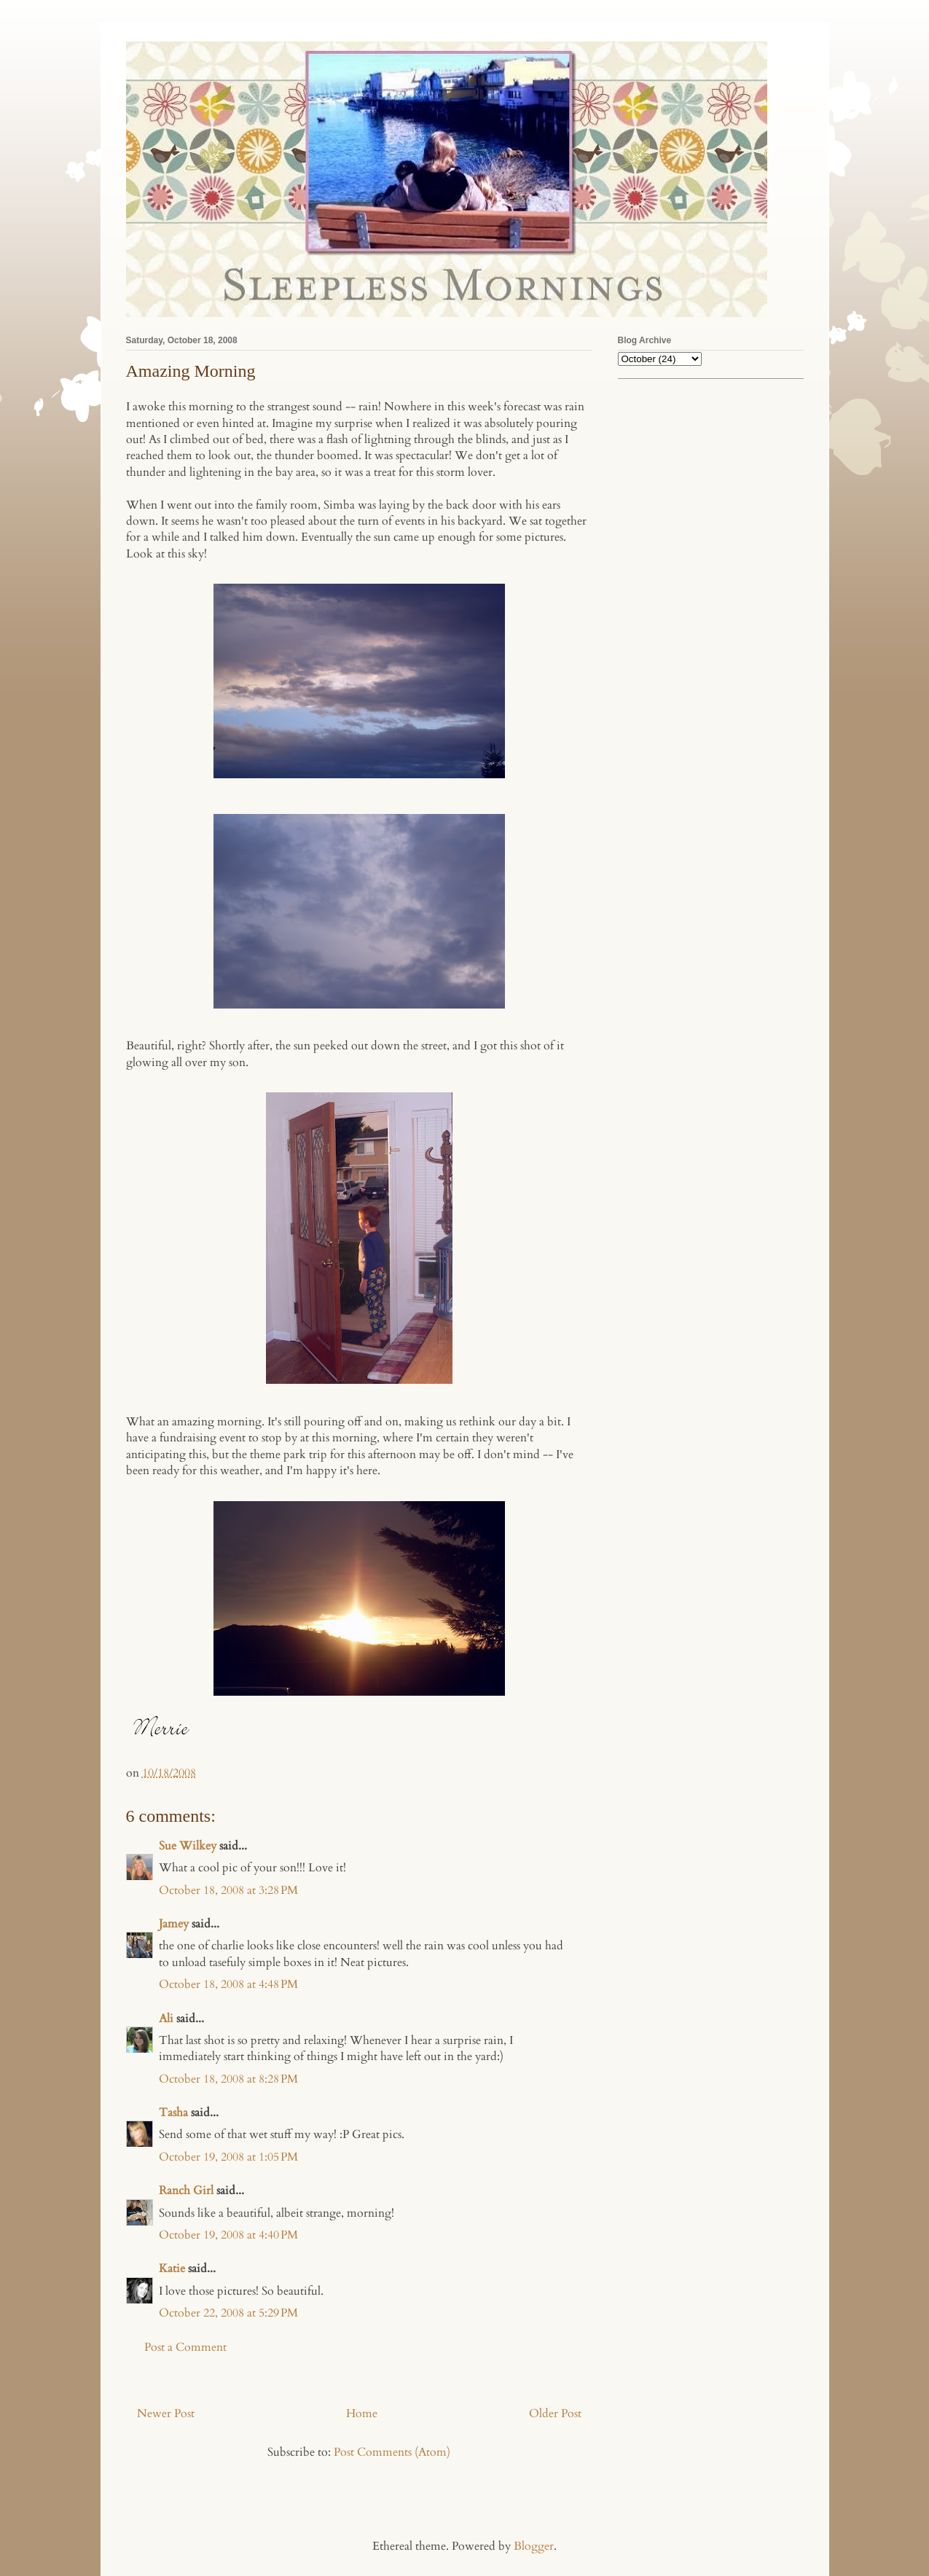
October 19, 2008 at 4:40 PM (228, 2235)
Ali (166, 2019)
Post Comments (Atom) (392, 2452)
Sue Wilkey (187, 1846)
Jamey (174, 1924)
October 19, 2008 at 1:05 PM (228, 2157)
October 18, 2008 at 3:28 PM (228, 1890)
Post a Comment (185, 2347)
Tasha (173, 2113)
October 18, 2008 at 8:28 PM (228, 2079)
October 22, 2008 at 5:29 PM (228, 2313)
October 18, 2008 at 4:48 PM (228, 1984)
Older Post (555, 2413)
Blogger (534, 2546)
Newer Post (166, 2413)
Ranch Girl (186, 2190)
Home (361, 2413)
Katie (172, 2268)
